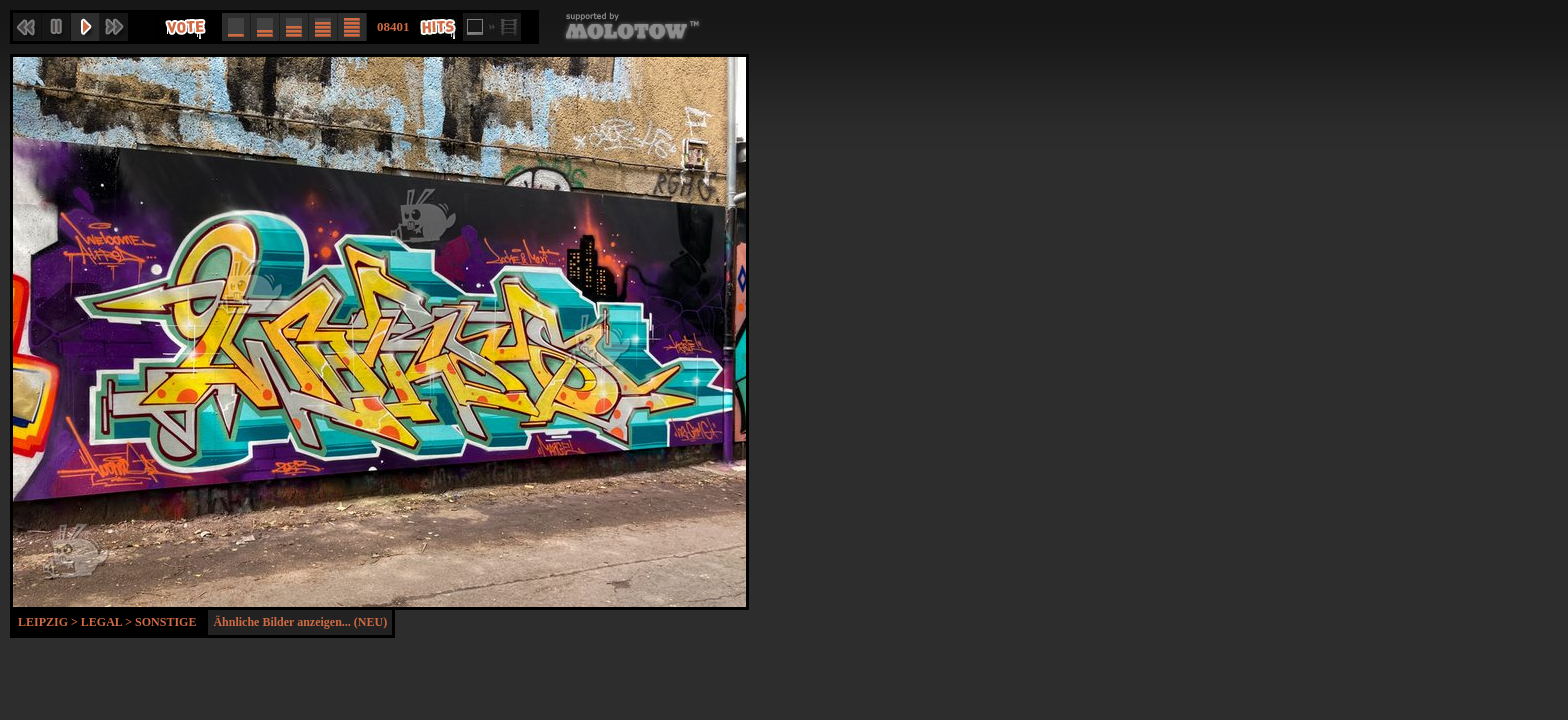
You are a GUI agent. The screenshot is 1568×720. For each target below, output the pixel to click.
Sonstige (165, 622)
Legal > (108, 622)
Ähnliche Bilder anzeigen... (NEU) (300, 622)
